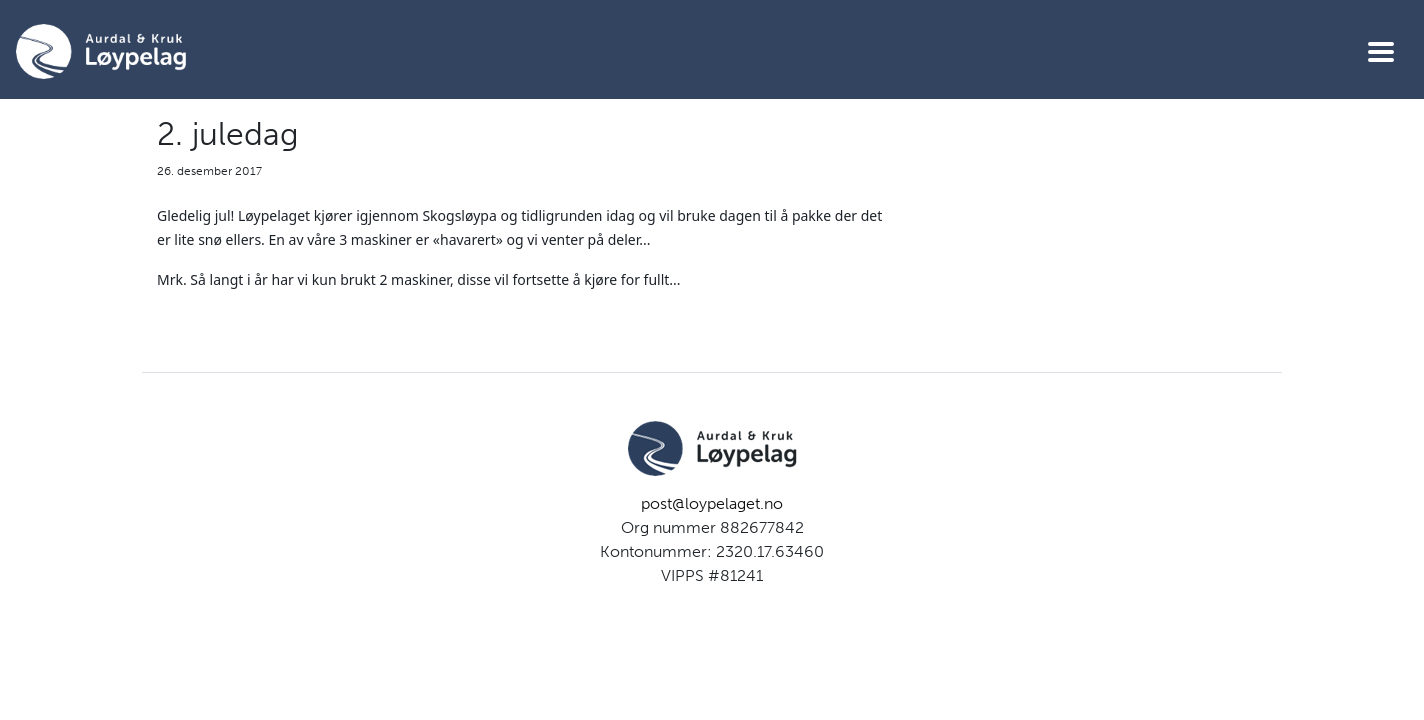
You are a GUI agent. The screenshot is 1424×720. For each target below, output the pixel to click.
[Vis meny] (1381, 52)
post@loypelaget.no (712, 503)
